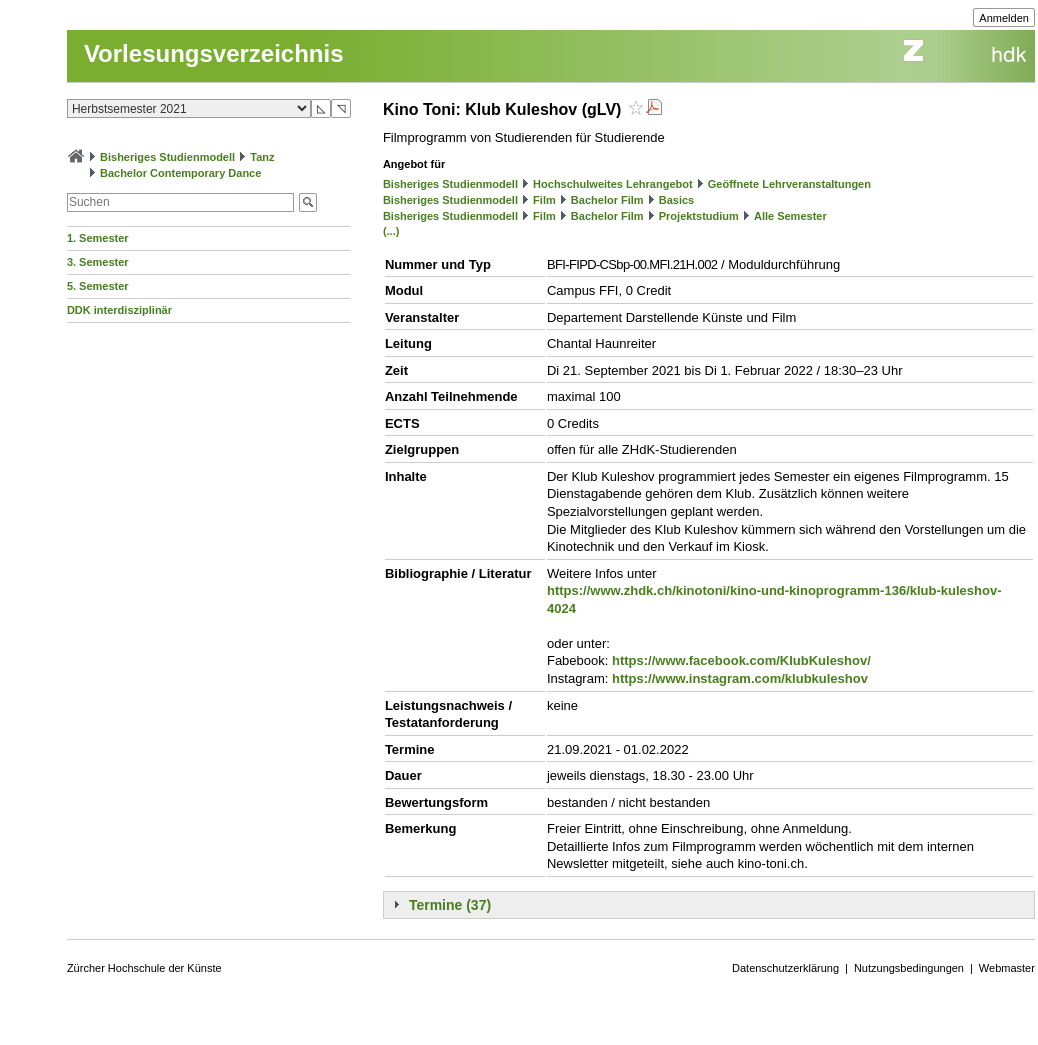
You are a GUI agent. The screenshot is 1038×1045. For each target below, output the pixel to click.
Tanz (262, 157)
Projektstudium (699, 216)
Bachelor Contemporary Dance (180, 173)
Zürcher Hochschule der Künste (144, 968)
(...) (391, 231)
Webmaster (1007, 968)
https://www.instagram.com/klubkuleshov (740, 678)
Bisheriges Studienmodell (167, 157)
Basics (676, 200)
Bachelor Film (607, 200)
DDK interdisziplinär (119, 310)
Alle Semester (790, 216)
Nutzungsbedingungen (909, 968)
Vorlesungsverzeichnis (214, 53)
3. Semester (98, 262)
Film (544, 200)
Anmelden (1004, 18)
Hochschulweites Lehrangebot (613, 184)
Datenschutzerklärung (785, 968)
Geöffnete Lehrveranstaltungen (789, 184)
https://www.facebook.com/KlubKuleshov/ (741, 660)
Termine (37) (450, 905)
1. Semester (98, 238)
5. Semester (98, 286)
